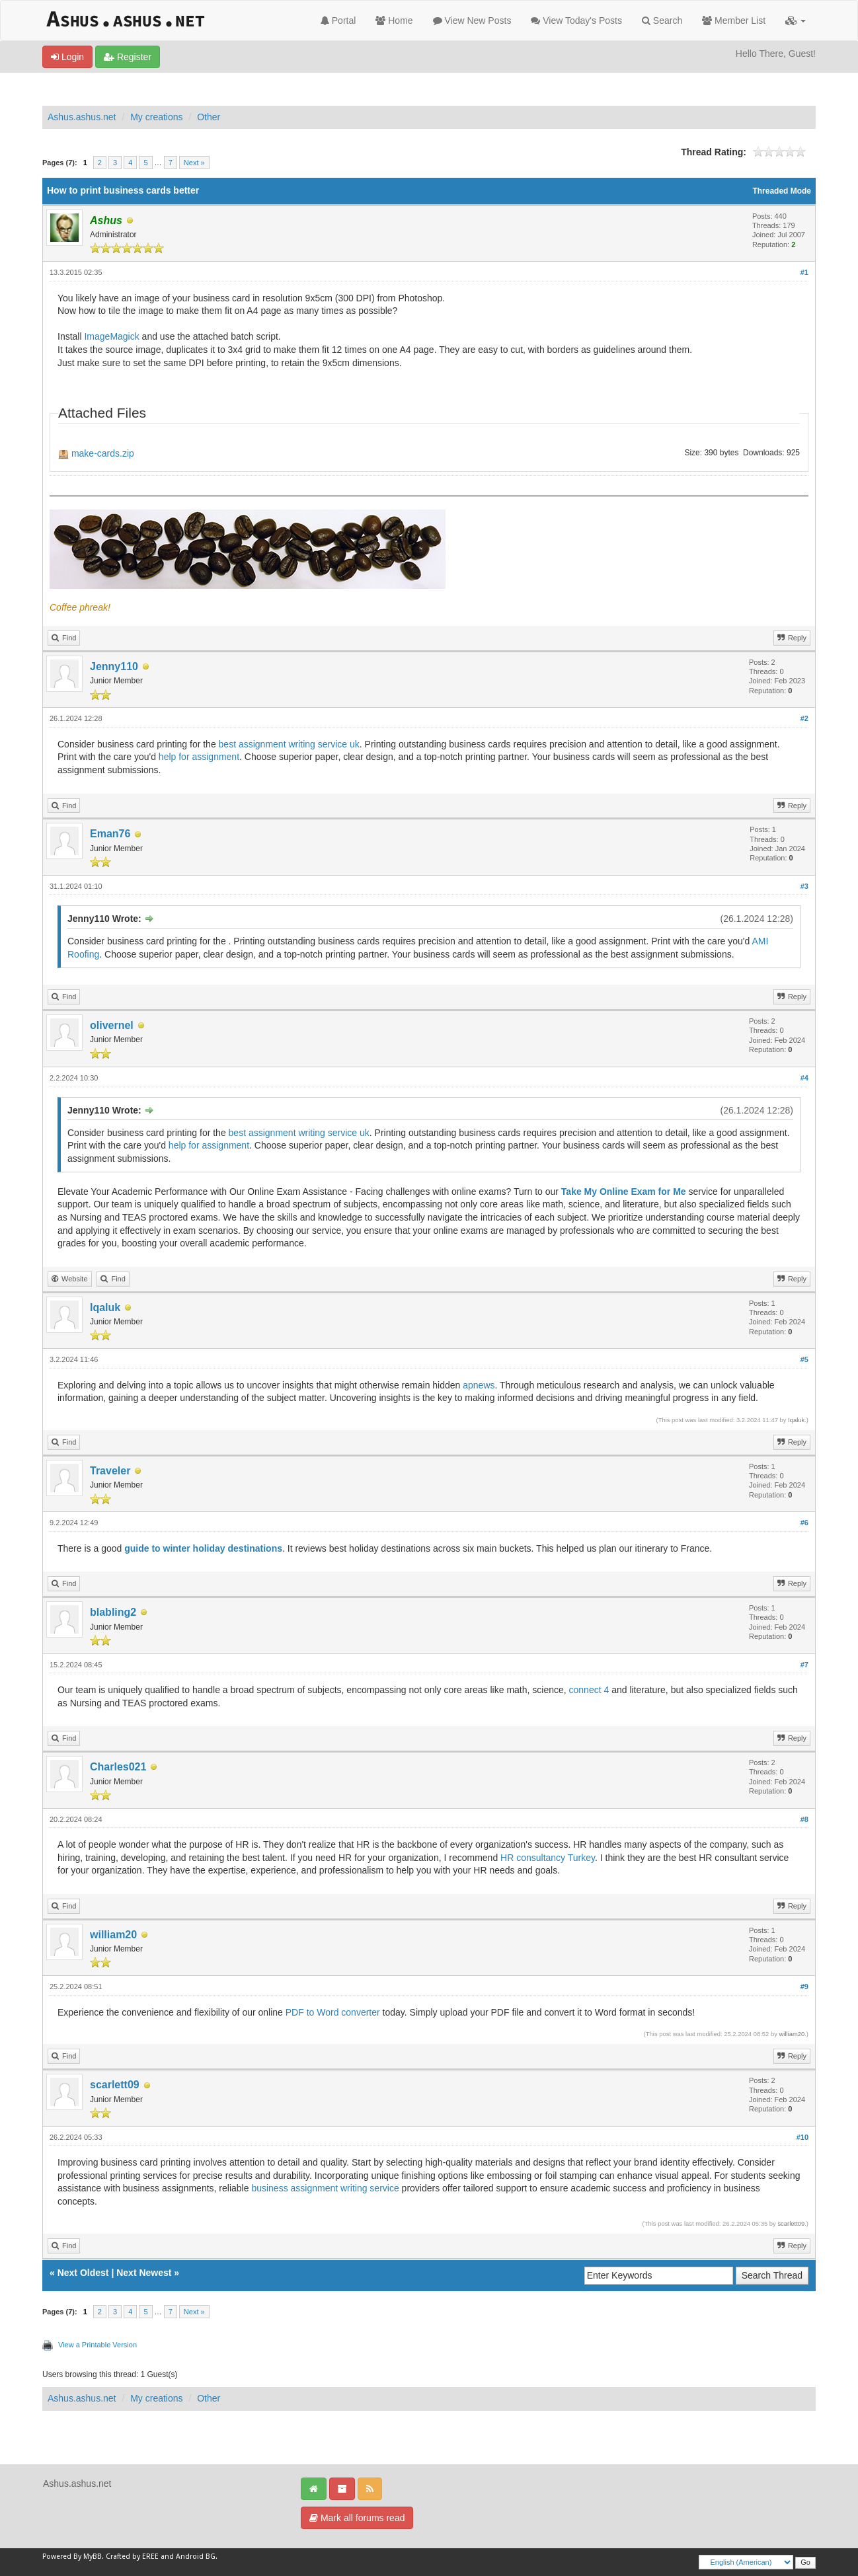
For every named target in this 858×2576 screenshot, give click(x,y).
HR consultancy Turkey (547, 1857)
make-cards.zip (102, 453)
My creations (156, 117)
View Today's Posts (576, 20)
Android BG (195, 2556)
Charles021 (118, 1766)
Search (662, 20)
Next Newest (143, 2272)
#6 (804, 1523)
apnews (478, 1385)
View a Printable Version (97, 2345)
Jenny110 (114, 666)
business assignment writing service (325, 2188)
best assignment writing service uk (289, 744)
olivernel (112, 1025)
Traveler (110, 1470)
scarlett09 (114, 2084)
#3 (804, 886)
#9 (804, 1986)
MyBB (92, 2556)
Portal (338, 20)
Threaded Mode (781, 191)
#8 (804, 1819)
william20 (113, 1934)
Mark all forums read (357, 2518)
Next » (194, 163)
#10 (802, 2137)
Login (67, 57)
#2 (804, 718)
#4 (804, 1078)
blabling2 (113, 1612)
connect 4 (589, 1690)
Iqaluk (105, 1307)
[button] (795, 20)
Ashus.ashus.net (82, 117)
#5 (804, 1359)
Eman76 (110, 833)
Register (127, 57)
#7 (804, 1665)
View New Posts (472, 20)
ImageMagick (111, 336)
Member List (733, 20)
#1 (804, 272)
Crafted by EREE (132, 2556)
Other (208, 117)
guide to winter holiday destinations (203, 1548)
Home (393, 20)
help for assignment (199, 756)
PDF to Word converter (333, 2012)
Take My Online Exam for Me (623, 1191)
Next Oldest (83, 2272)
